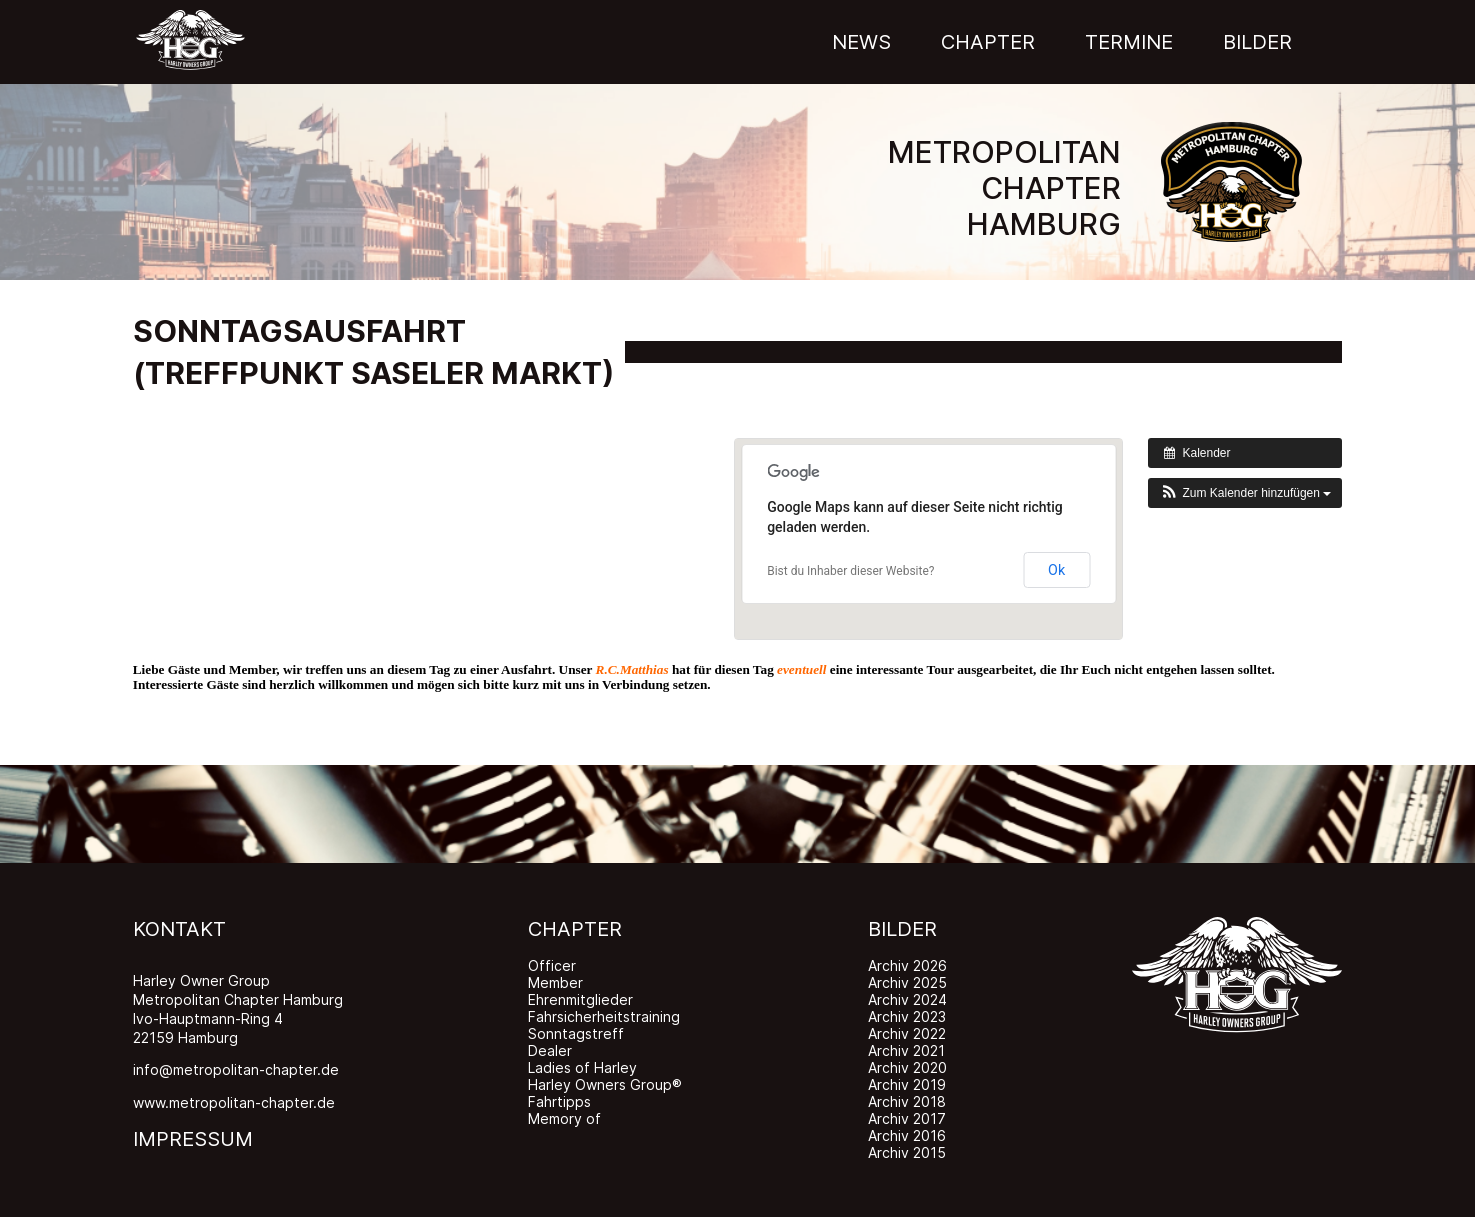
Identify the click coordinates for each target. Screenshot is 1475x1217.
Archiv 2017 (907, 1118)
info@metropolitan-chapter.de (236, 1069)
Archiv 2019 (907, 1084)
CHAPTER (575, 929)
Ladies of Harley (582, 1067)
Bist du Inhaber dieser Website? (850, 571)
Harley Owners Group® (605, 1084)
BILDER (902, 929)
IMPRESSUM (193, 1139)
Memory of (564, 1118)
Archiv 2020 (907, 1067)
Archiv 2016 (907, 1135)
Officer (552, 965)
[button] (1245, 493)
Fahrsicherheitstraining (604, 1016)
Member (555, 982)
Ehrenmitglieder (580, 999)
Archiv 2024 (907, 999)
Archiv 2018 (907, 1101)
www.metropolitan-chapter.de (234, 1102)
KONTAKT (179, 929)
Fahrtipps (559, 1101)
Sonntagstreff (576, 1033)
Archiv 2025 (907, 982)
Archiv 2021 (906, 1050)
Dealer (550, 1050)
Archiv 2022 (907, 1033)
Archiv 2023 (907, 1016)
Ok (1056, 570)
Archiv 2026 (907, 965)
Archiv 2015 (907, 1152)
